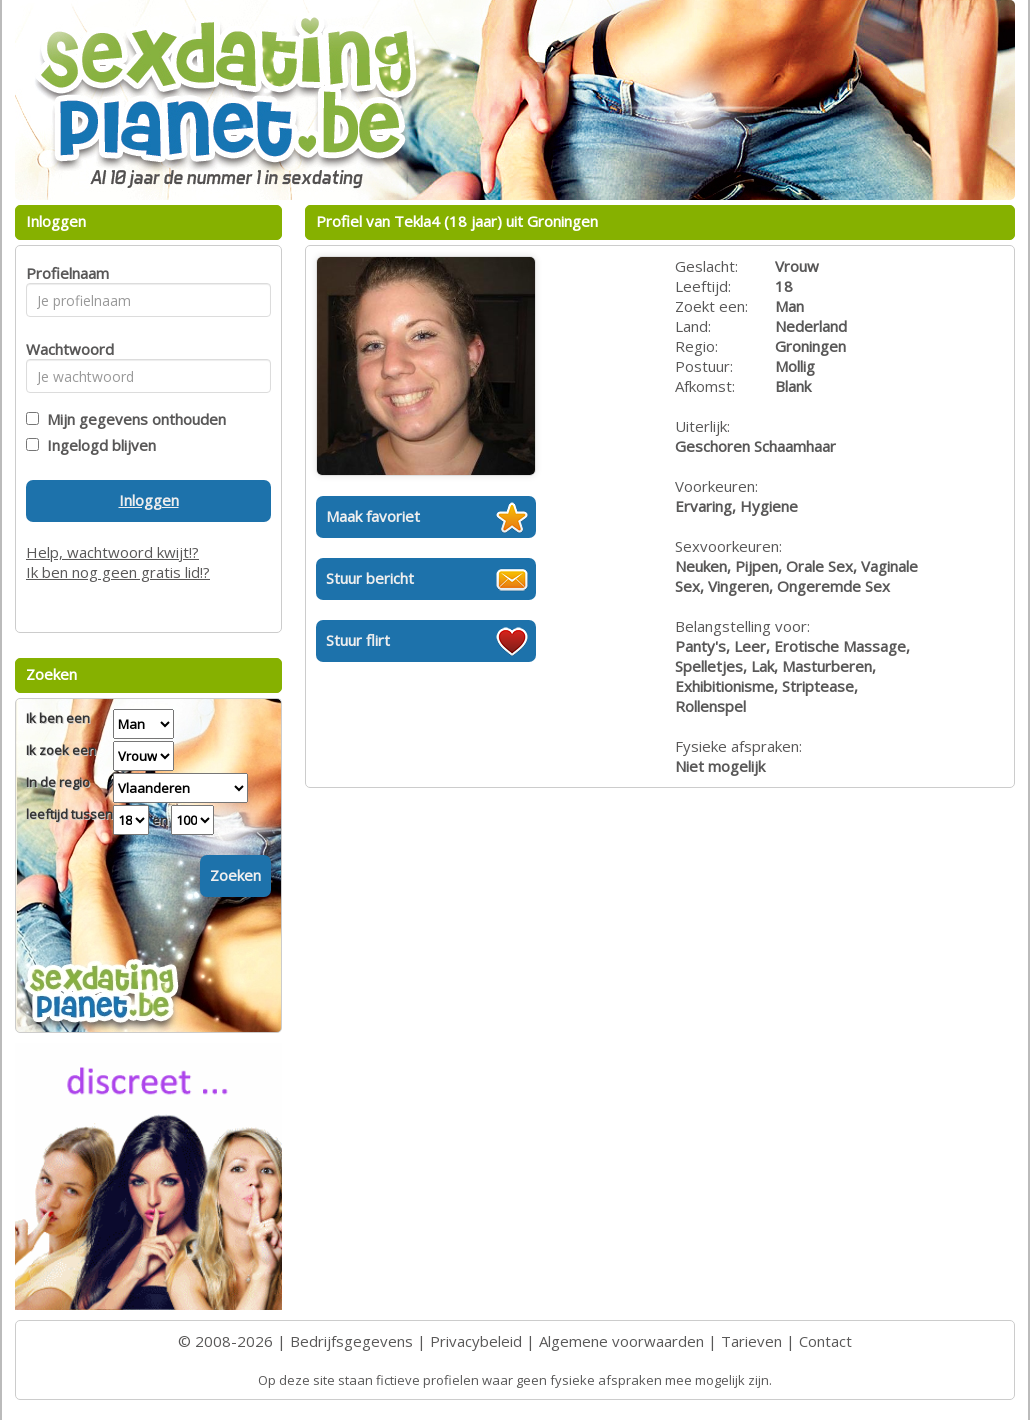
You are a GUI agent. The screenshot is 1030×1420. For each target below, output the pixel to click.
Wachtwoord (64, 349)
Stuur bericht (370, 578)
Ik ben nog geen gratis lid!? (118, 572)
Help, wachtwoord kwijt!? (112, 552)
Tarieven (751, 1341)
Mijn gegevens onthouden (132, 419)
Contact (825, 1341)
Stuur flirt (358, 640)
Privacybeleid (476, 1341)
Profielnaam (64, 273)
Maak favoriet (373, 516)
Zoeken (235, 875)
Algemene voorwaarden (621, 1341)
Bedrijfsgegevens (351, 1341)
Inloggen (149, 500)
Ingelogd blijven (97, 445)
